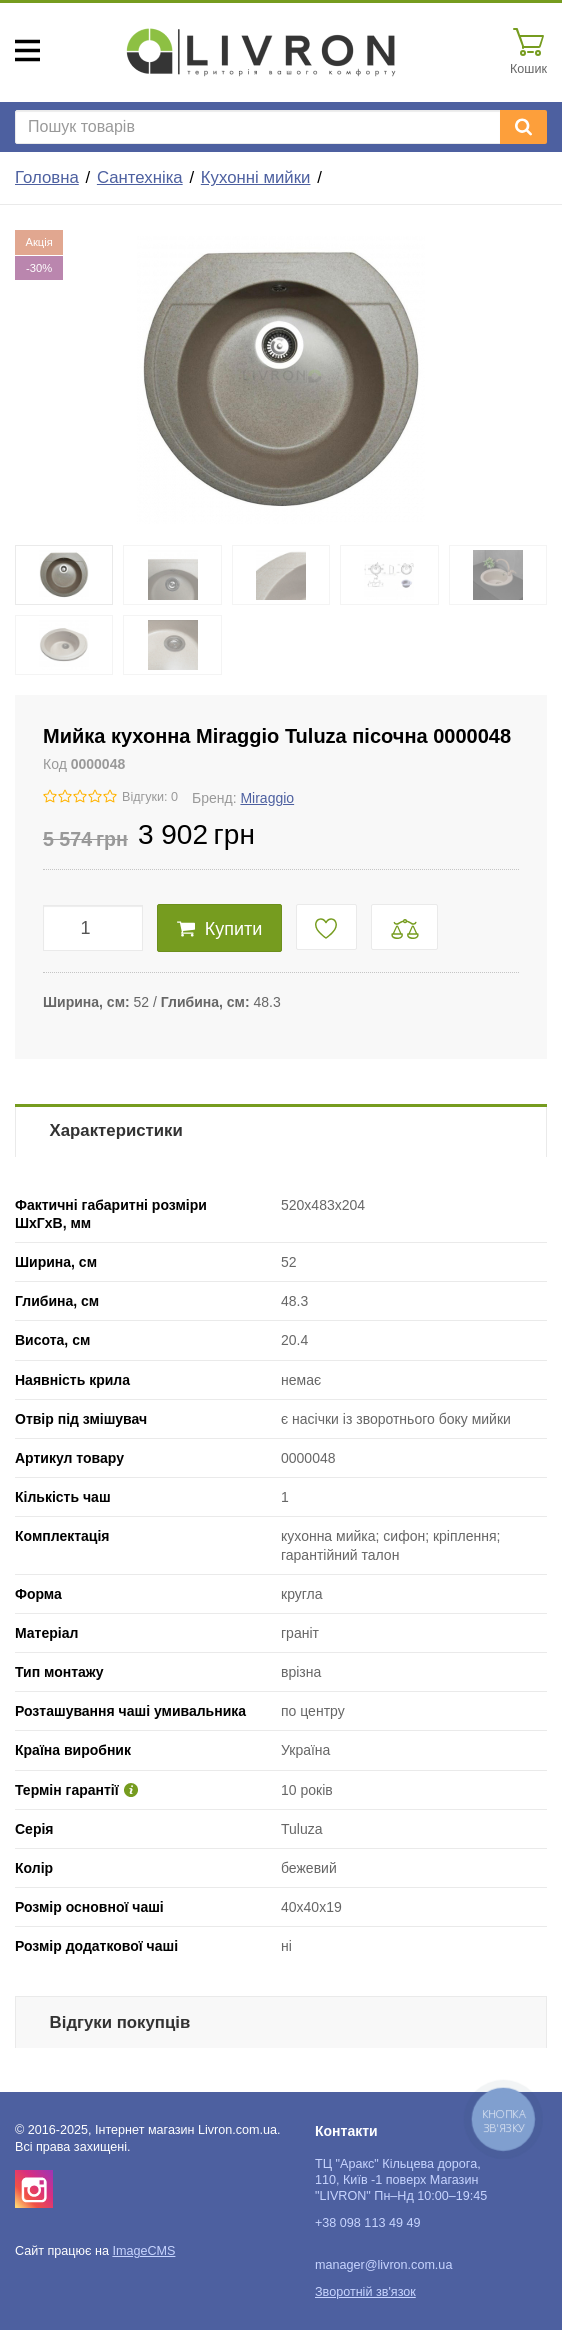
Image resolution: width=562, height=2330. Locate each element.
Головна (47, 177)
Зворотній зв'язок (365, 2292)
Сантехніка (140, 177)
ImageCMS (143, 2251)
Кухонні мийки (256, 177)
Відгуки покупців (120, 2022)
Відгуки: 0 (150, 797)
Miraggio (267, 798)
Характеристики (116, 1130)
